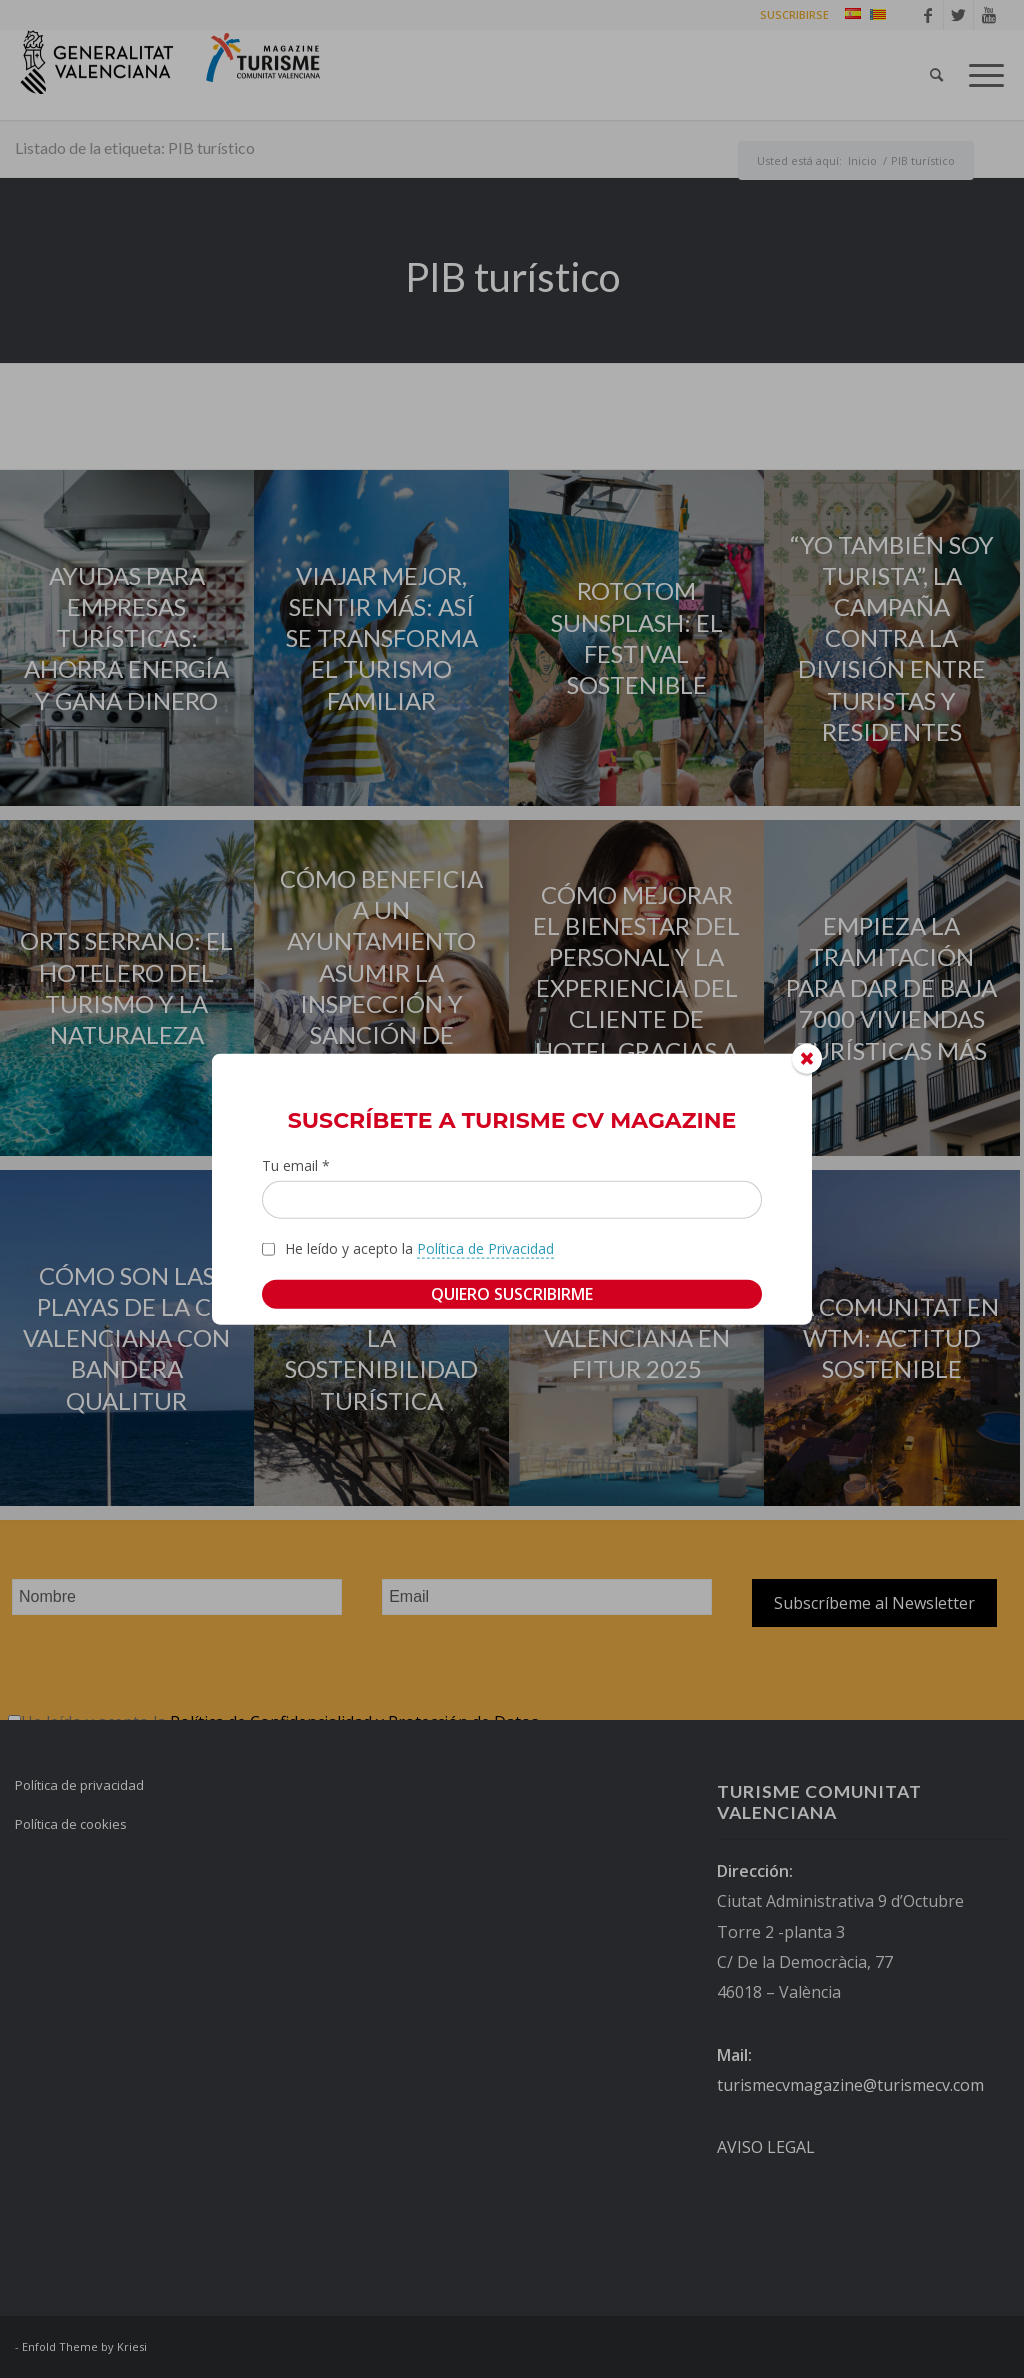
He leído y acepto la (419, 1249)
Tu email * (296, 1164)
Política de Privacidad (485, 1248)
